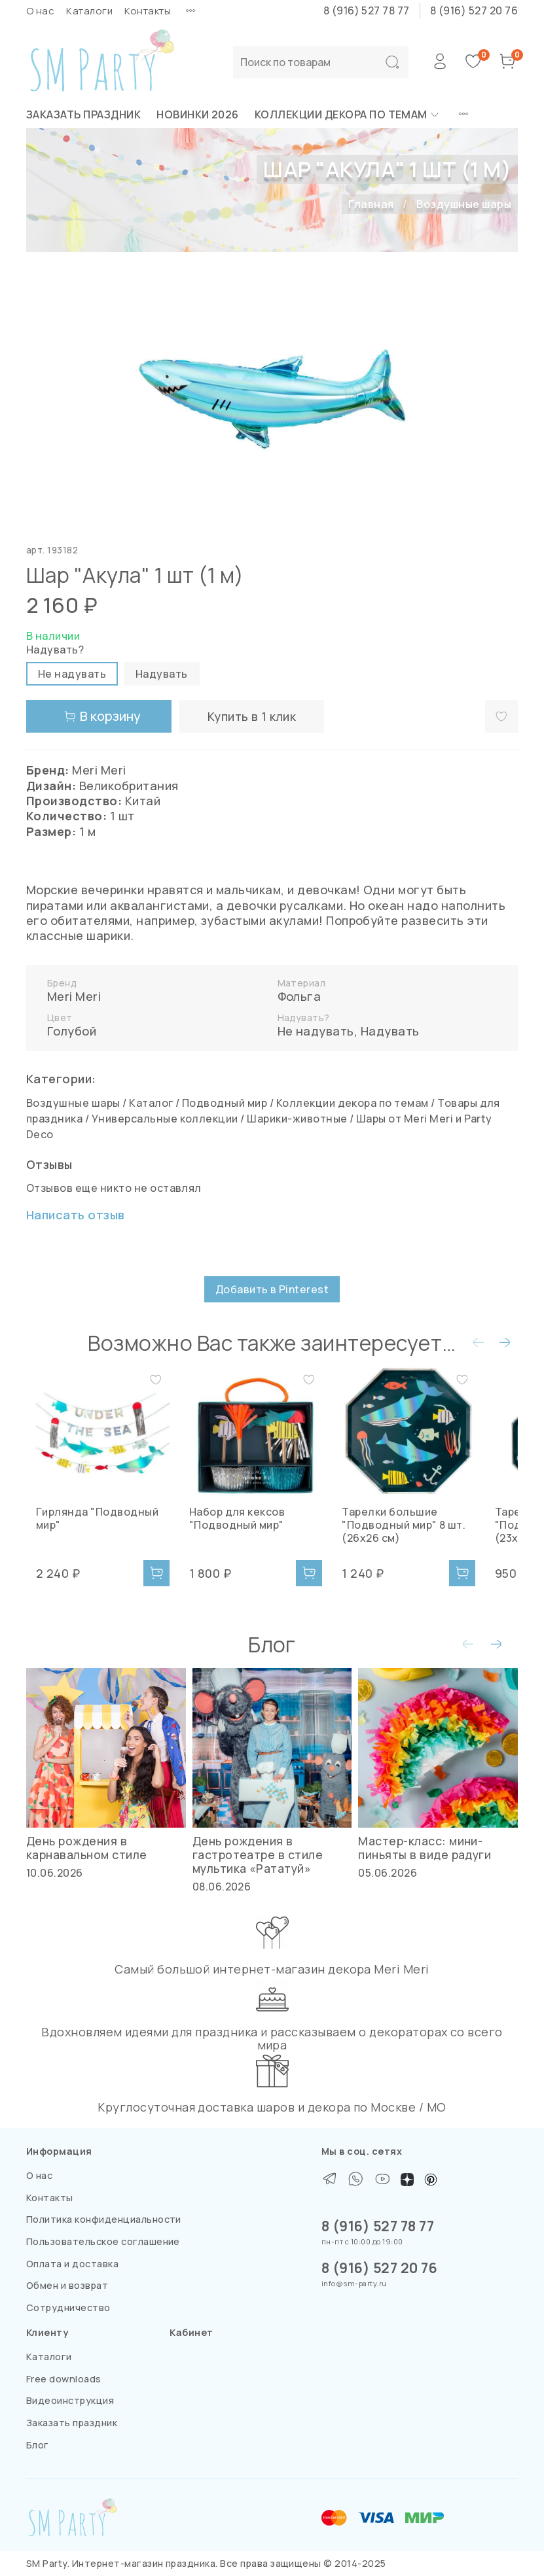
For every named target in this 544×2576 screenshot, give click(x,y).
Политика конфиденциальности (103, 2219)
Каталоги (89, 11)
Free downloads (63, 2379)
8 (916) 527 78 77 (366, 10)
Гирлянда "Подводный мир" (101, 1529)
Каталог (151, 1103)
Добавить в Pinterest (272, 1289)
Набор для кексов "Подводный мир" (244, 1535)
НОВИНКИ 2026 (197, 114)
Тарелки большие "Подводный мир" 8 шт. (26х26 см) (429, 1542)
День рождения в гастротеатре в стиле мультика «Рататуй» (257, 1854)
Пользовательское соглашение (103, 2241)
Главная (370, 204)
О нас (40, 11)
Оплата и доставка (72, 2263)
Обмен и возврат (67, 2285)
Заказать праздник (83, 114)
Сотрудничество (68, 2307)
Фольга (299, 996)
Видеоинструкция (70, 2400)
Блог (37, 2445)
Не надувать (316, 1031)
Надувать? (55, 650)
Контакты (147, 11)
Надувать (390, 1031)
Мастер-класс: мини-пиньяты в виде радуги (424, 1847)
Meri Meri (74, 996)
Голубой (71, 1031)
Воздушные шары (463, 204)
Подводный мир (224, 1103)
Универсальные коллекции (165, 1118)
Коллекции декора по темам (347, 114)
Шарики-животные (297, 1118)
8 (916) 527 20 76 (474, 10)
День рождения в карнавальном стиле (86, 1847)
